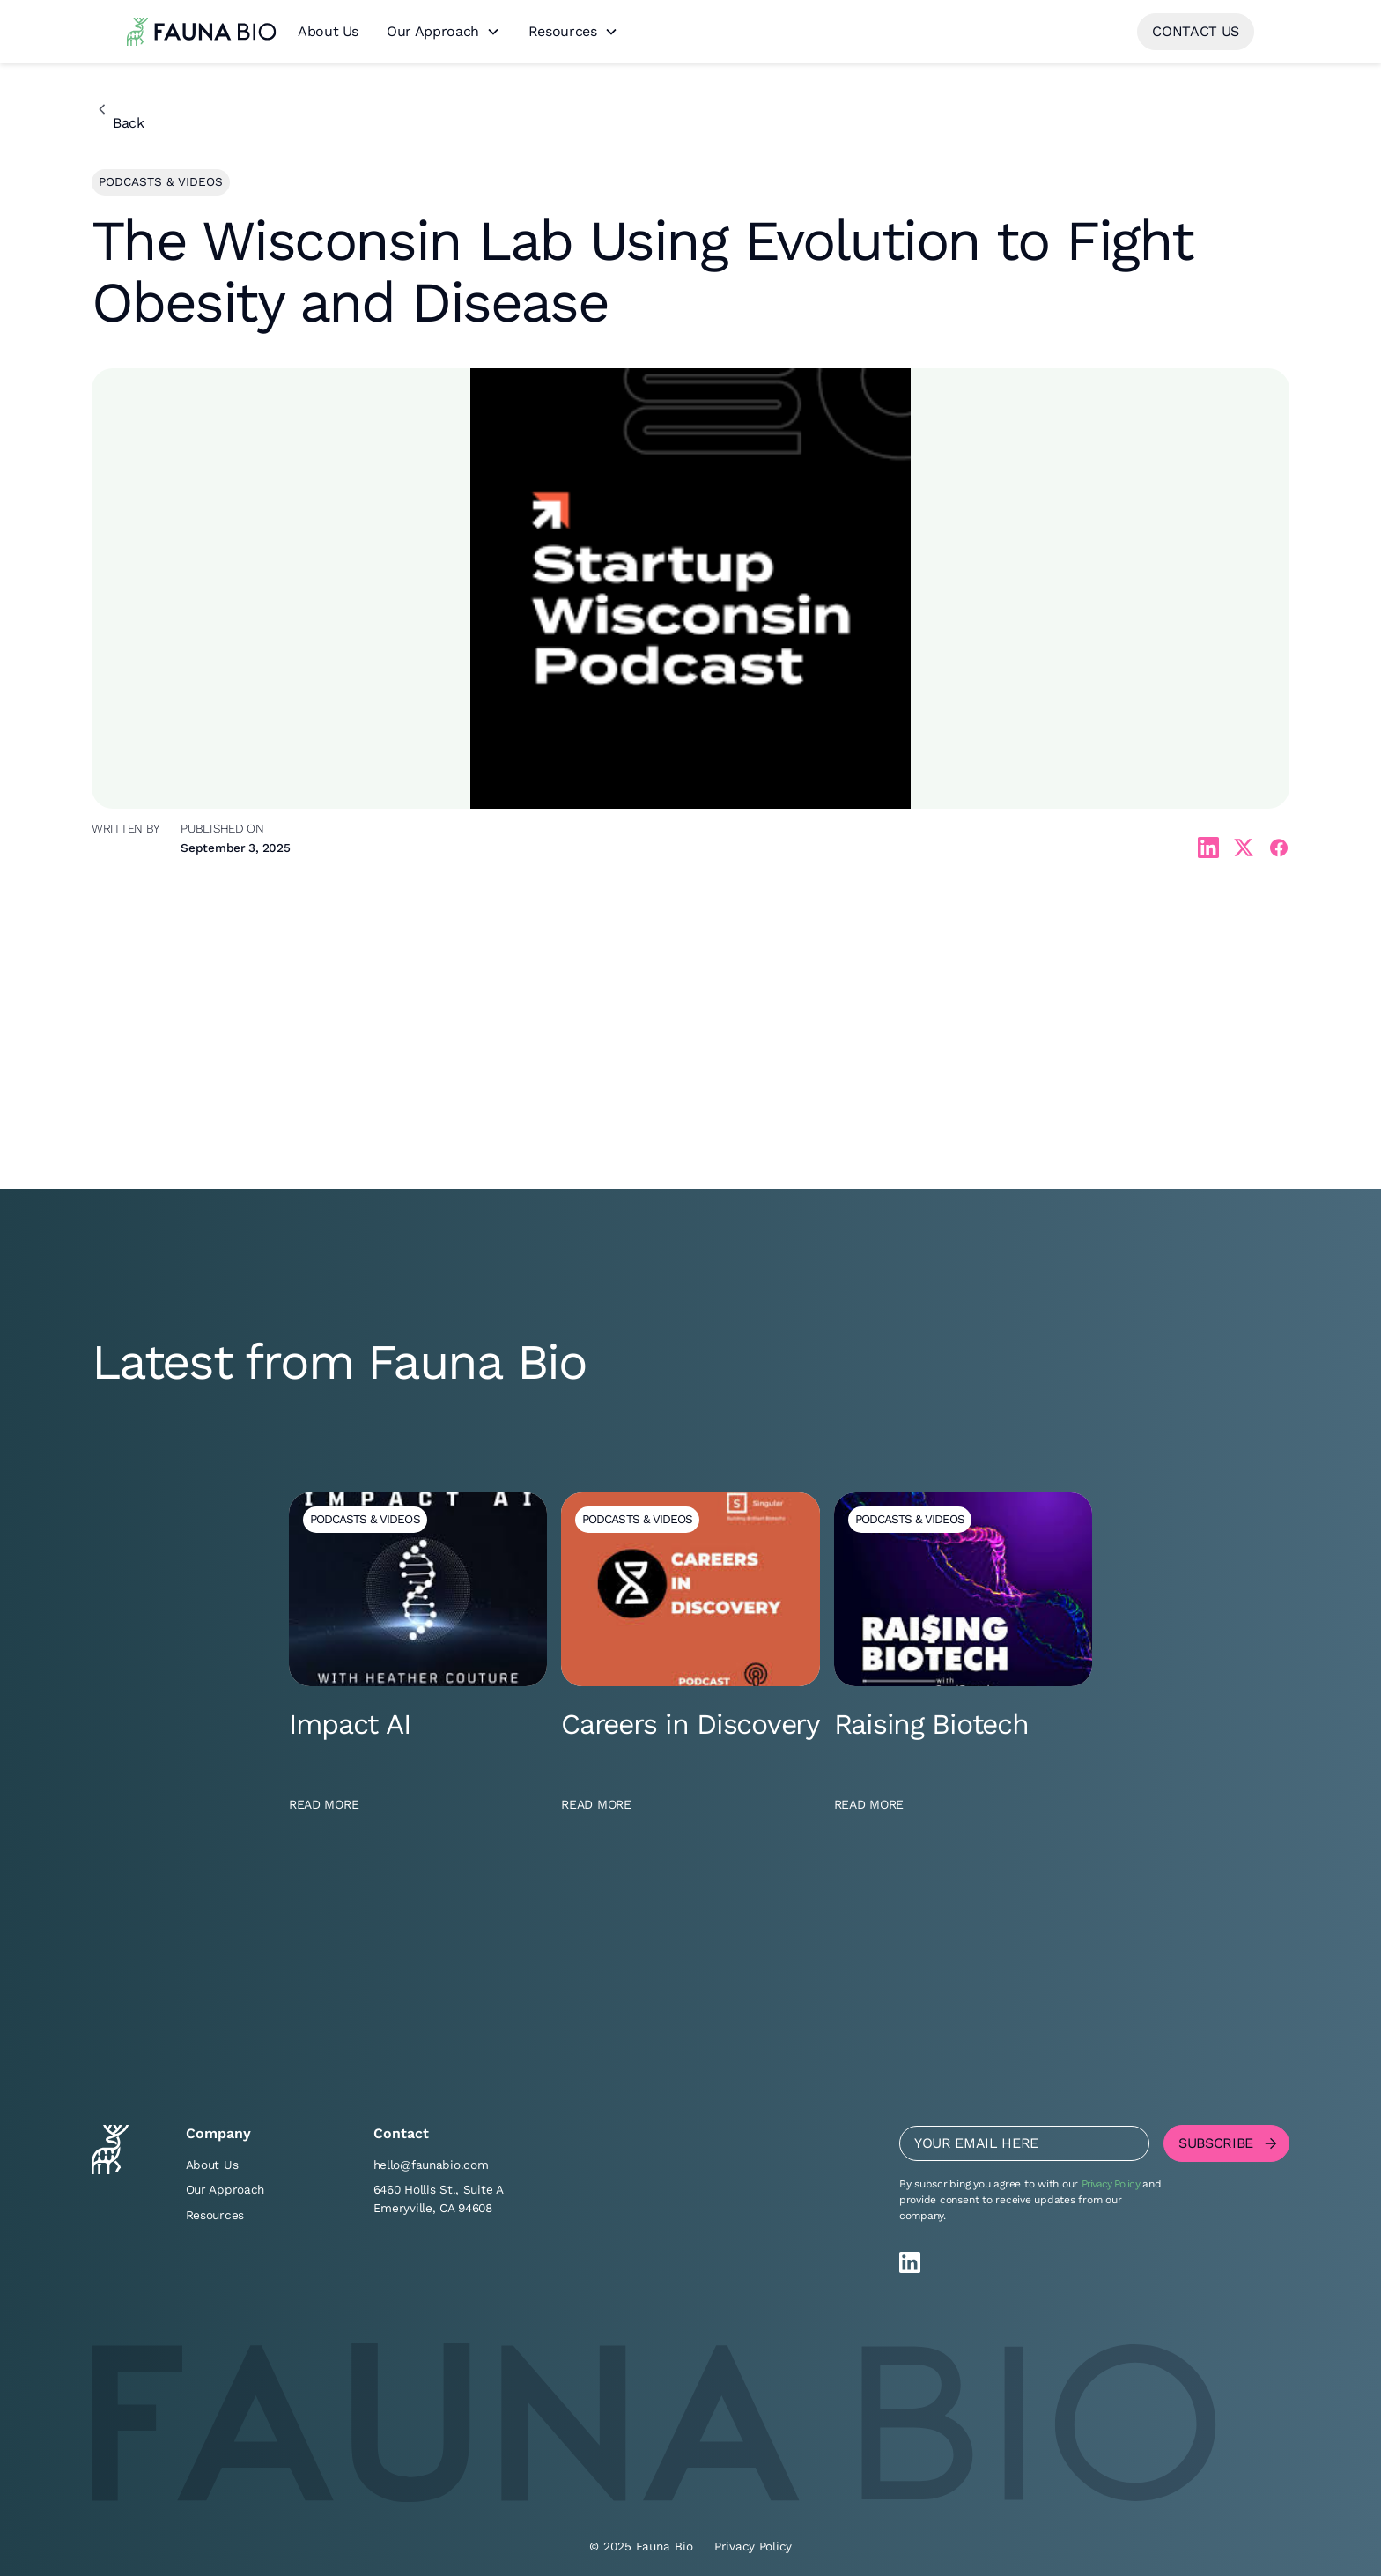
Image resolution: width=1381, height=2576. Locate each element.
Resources (562, 31)
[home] (202, 32)
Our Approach (433, 31)
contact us (1195, 31)
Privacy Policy (1111, 2184)
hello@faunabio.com (431, 2165)
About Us (328, 31)
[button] (443, 32)
